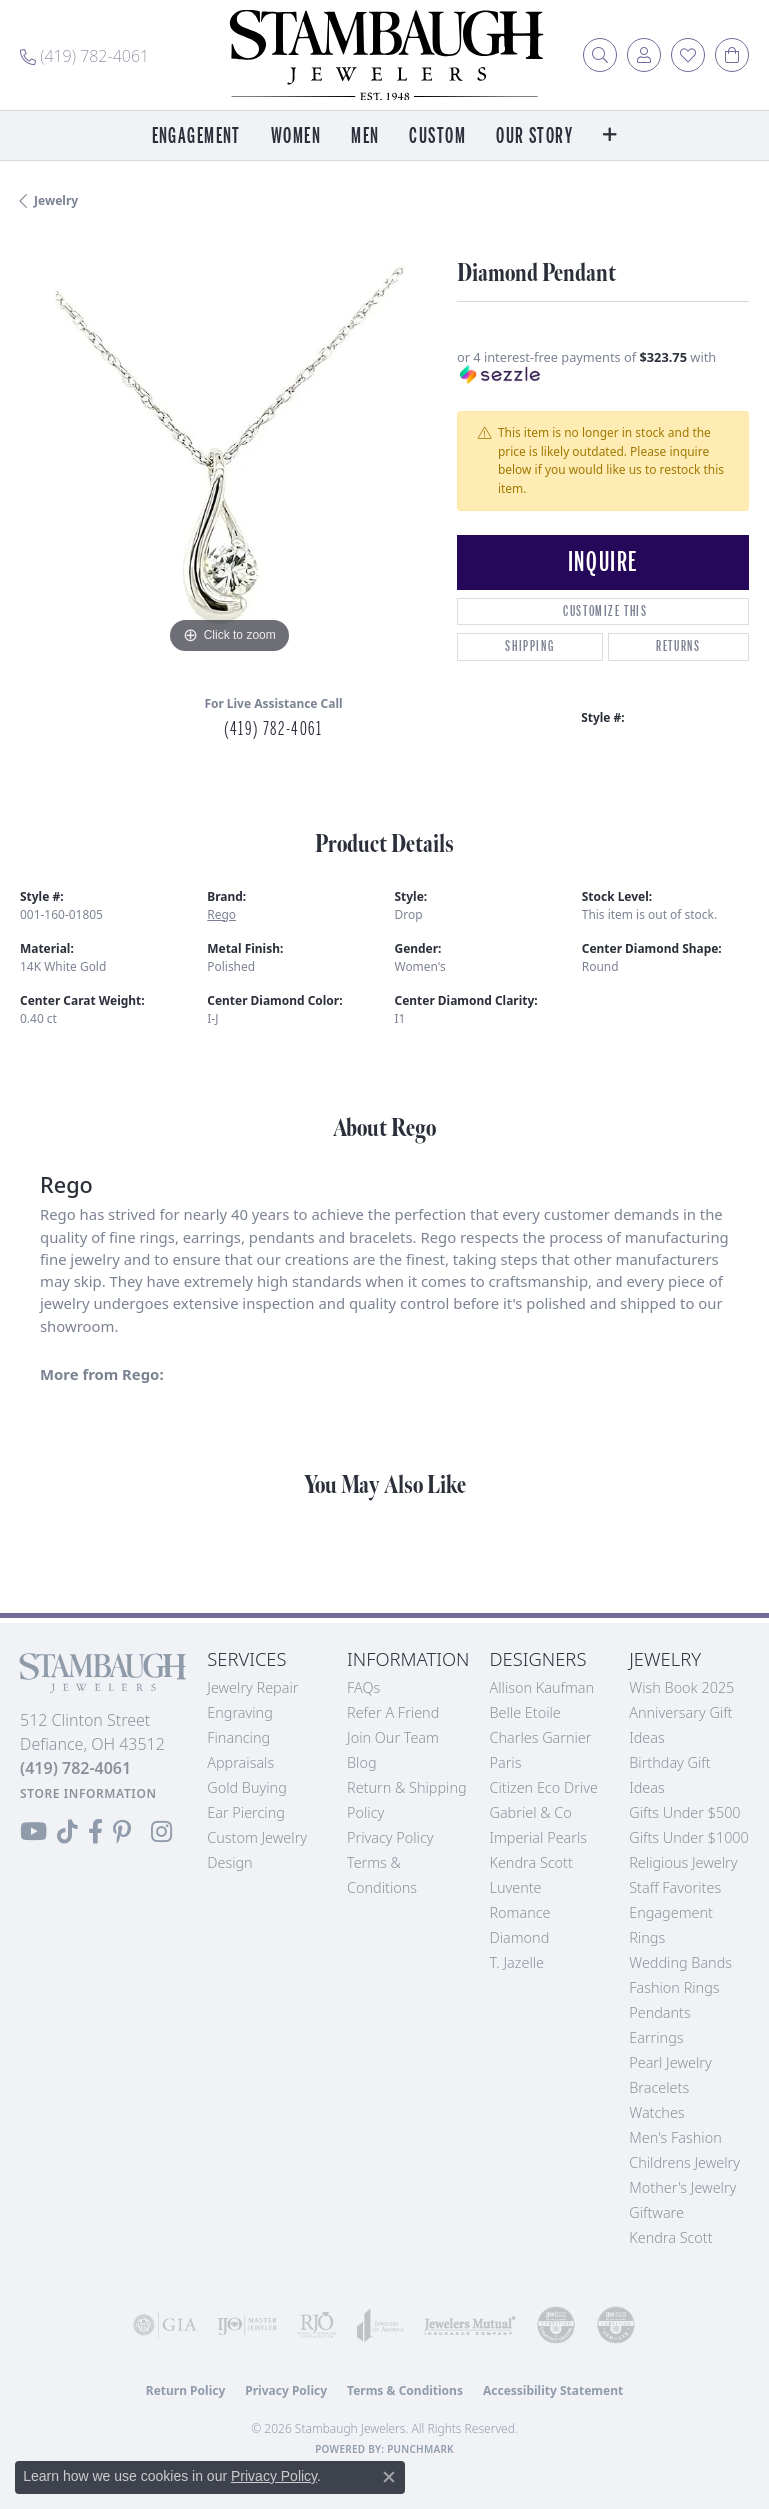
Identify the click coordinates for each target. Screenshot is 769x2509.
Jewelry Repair (252, 1687)
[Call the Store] (75, 1768)
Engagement (196, 136)
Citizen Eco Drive (543, 1787)
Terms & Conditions (405, 2390)
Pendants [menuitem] (660, 2012)
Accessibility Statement (553, 2390)
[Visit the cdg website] (556, 2325)
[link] (84, 55)
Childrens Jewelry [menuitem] (684, 2162)
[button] (600, 55)
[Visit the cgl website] (616, 2325)
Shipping (529, 646)
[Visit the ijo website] (247, 2325)
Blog (362, 1762)
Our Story (534, 136)
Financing (238, 1737)
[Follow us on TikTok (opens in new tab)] (67, 1832)
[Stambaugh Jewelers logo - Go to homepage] (385, 55)
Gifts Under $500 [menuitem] (684, 1812)
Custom (437, 136)
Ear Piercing (246, 1812)
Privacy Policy (390, 1837)
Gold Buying (247, 1787)
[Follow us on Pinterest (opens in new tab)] (122, 1832)
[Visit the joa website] (380, 2325)
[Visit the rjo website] (317, 2325)
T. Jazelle (516, 1962)
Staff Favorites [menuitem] (675, 1887)
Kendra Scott (530, 1862)
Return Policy (186, 2390)
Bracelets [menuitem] (659, 2087)
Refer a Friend (393, 1712)
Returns (678, 646)
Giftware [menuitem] (656, 2212)
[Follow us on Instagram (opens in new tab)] (161, 1832)
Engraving (240, 1712)
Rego (221, 914)
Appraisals (240, 1762)
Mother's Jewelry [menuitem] (682, 2187)
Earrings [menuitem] (656, 2037)
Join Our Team (393, 1737)
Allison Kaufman (541, 1687)
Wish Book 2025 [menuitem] (681, 1687)
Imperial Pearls (538, 1837)
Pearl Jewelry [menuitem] (670, 2062)
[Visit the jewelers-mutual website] (470, 2325)
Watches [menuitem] (656, 2112)
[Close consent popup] (389, 2477)
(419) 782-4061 (273, 729)
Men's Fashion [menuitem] (675, 2137)
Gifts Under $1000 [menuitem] (689, 1837)
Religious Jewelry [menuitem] (683, 1862)
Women (296, 136)
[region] (228, 450)
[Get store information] (88, 1793)
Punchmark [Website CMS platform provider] (420, 2449)
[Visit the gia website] (165, 2325)
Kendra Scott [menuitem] (670, 2237)
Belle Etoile (524, 1712)
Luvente (515, 1887)
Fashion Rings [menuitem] (674, 1987)
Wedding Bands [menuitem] (680, 1962)
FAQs (363, 1687)
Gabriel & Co (530, 1812)
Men (365, 136)
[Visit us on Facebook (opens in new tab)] (95, 1832)
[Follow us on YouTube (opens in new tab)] (33, 1832)
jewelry (56, 200)
